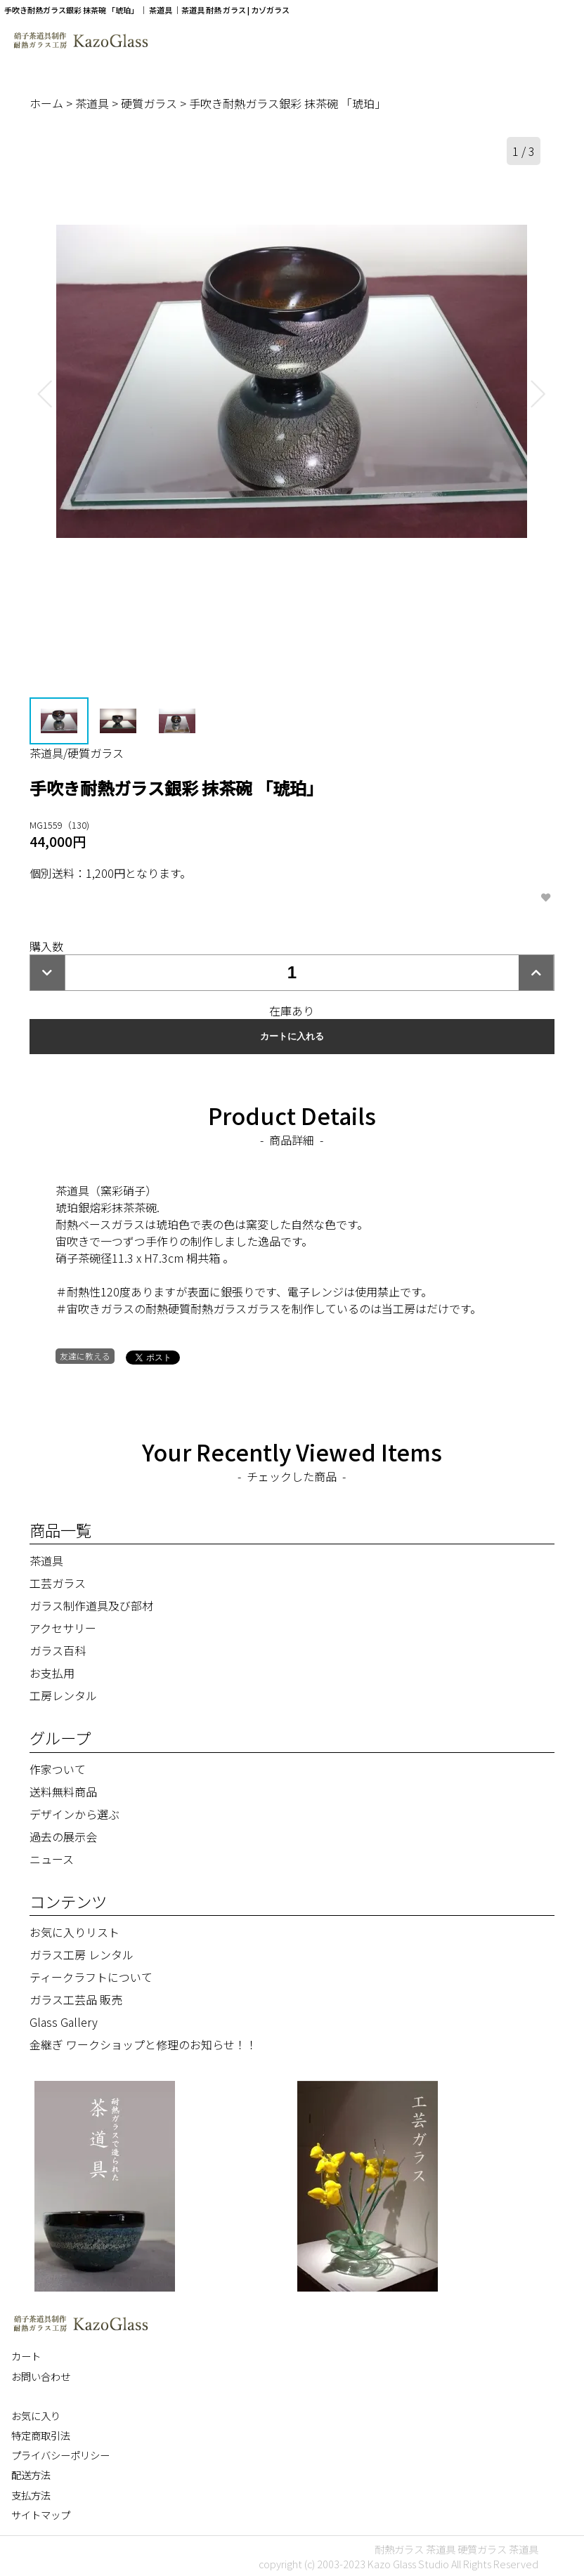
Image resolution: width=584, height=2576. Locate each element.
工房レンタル (63, 1695)
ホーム (48, 103)
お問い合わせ (40, 2376)
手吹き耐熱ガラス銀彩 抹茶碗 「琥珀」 (287, 103)
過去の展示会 (63, 1836)
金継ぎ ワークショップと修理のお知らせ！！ (143, 2044)
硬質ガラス (150, 103)
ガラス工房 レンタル (82, 1954)
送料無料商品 (63, 1791)
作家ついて (58, 1769)
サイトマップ (40, 2514)
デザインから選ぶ (74, 1814)
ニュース (52, 1859)
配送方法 (31, 2474)
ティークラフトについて (91, 1977)
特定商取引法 (40, 2435)
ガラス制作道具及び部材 (91, 1605)
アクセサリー (63, 1627)
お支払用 (52, 1672)
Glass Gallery (64, 2021)
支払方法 (31, 2495)
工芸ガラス (58, 1583)
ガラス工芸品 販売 (76, 1999)
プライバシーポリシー (60, 2454)
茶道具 (93, 103)
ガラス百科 (58, 1650)
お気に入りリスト (74, 1932)
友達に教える (85, 1356)
